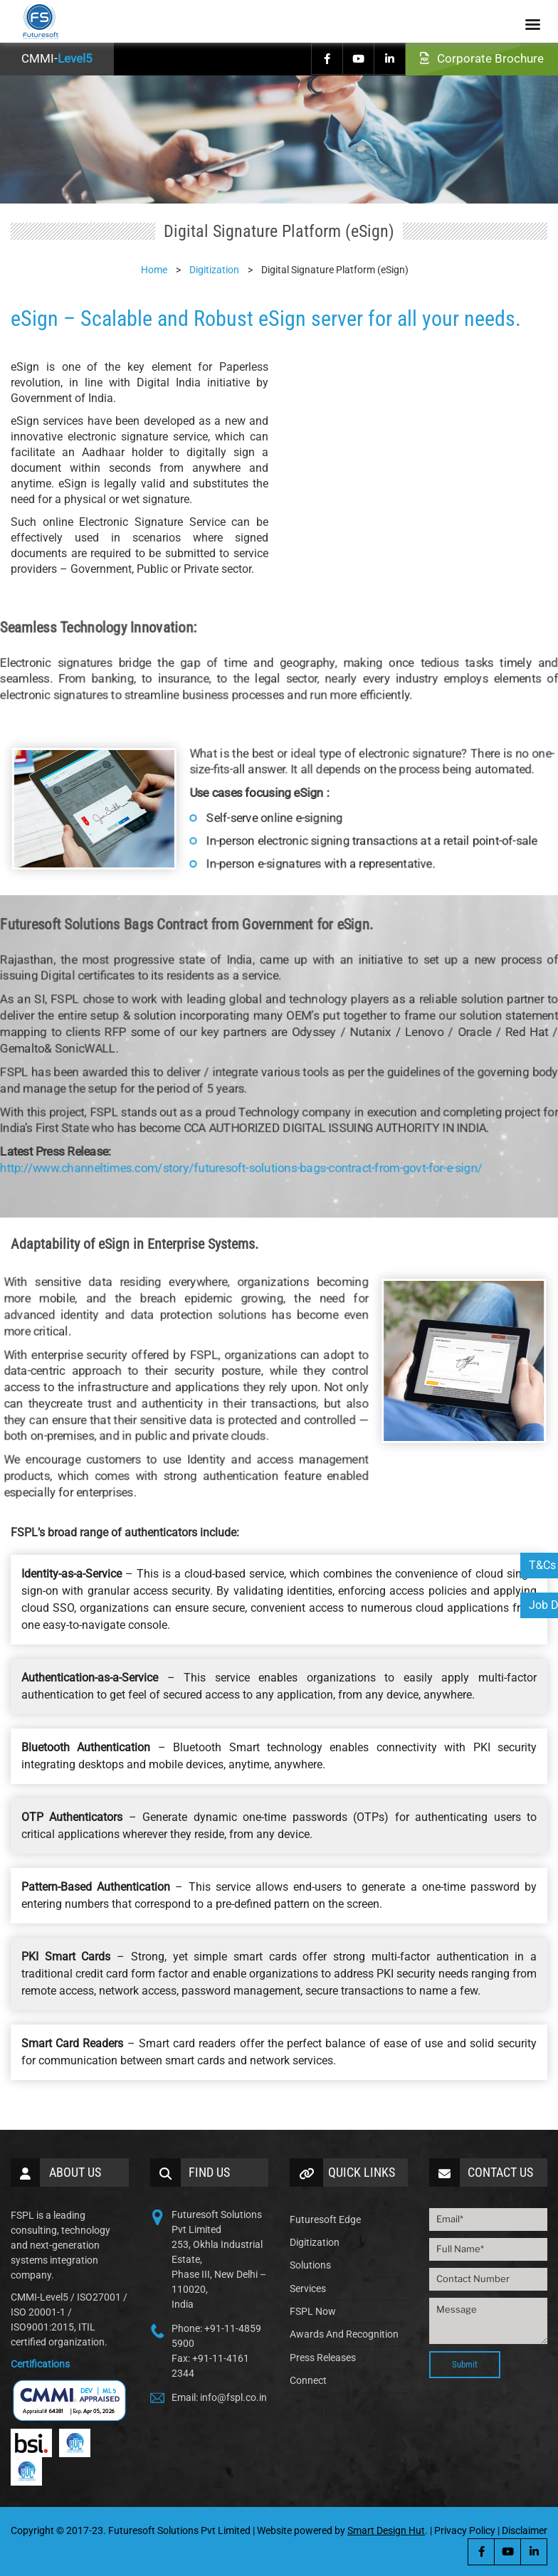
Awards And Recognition (344, 2334)
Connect (308, 2380)
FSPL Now (313, 2311)
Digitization (314, 2242)
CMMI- (57, 58)
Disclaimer (524, 2530)
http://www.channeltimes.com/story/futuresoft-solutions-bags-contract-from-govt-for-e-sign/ (249, 1138)
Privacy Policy (464, 2530)
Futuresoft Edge (325, 2219)
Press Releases (323, 2357)
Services (308, 2288)
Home (154, 269)
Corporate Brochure (482, 58)
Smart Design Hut (386, 2530)
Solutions (310, 2265)
